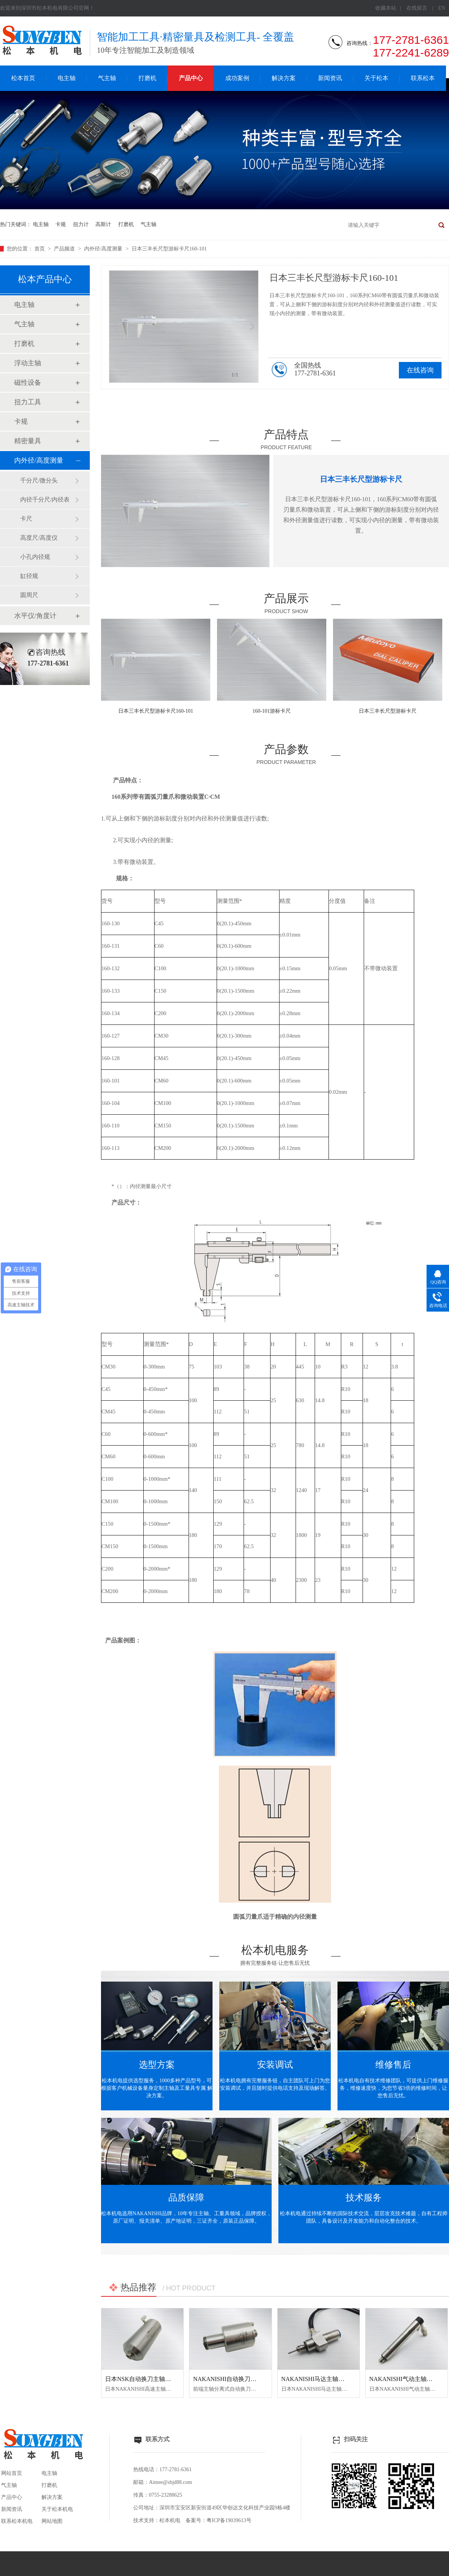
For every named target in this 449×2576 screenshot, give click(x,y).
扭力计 (81, 224)
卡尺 (26, 518)
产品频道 (65, 249)
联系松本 (423, 78)
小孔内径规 (35, 557)
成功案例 (237, 78)
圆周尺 (29, 595)
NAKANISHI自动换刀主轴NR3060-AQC (245, 2379)
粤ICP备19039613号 (229, 2520)
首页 (40, 249)
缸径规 (29, 576)
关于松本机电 (57, 2509)
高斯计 (103, 224)
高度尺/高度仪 (39, 538)
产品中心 (191, 78)
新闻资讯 (330, 78)
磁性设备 (27, 382)
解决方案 (284, 78)
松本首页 (23, 78)
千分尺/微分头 (39, 480)
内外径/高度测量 (103, 249)
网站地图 (52, 2521)
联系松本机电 (17, 2521)
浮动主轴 (27, 363)
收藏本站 (385, 8)
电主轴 (67, 78)
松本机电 (169, 2520)
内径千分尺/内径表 (45, 499)
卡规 (60, 224)
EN (441, 8)
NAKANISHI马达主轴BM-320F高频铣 (330, 2379)
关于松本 (376, 78)
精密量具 (27, 441)
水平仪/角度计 (35, 615)
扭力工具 (27, 402)
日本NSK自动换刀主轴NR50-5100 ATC (155, 2379)
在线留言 (416, 8)
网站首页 (11, 2473)
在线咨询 (420, 370)
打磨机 (147, 78)
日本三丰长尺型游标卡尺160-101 (169, 249)
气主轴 (107, 78)
